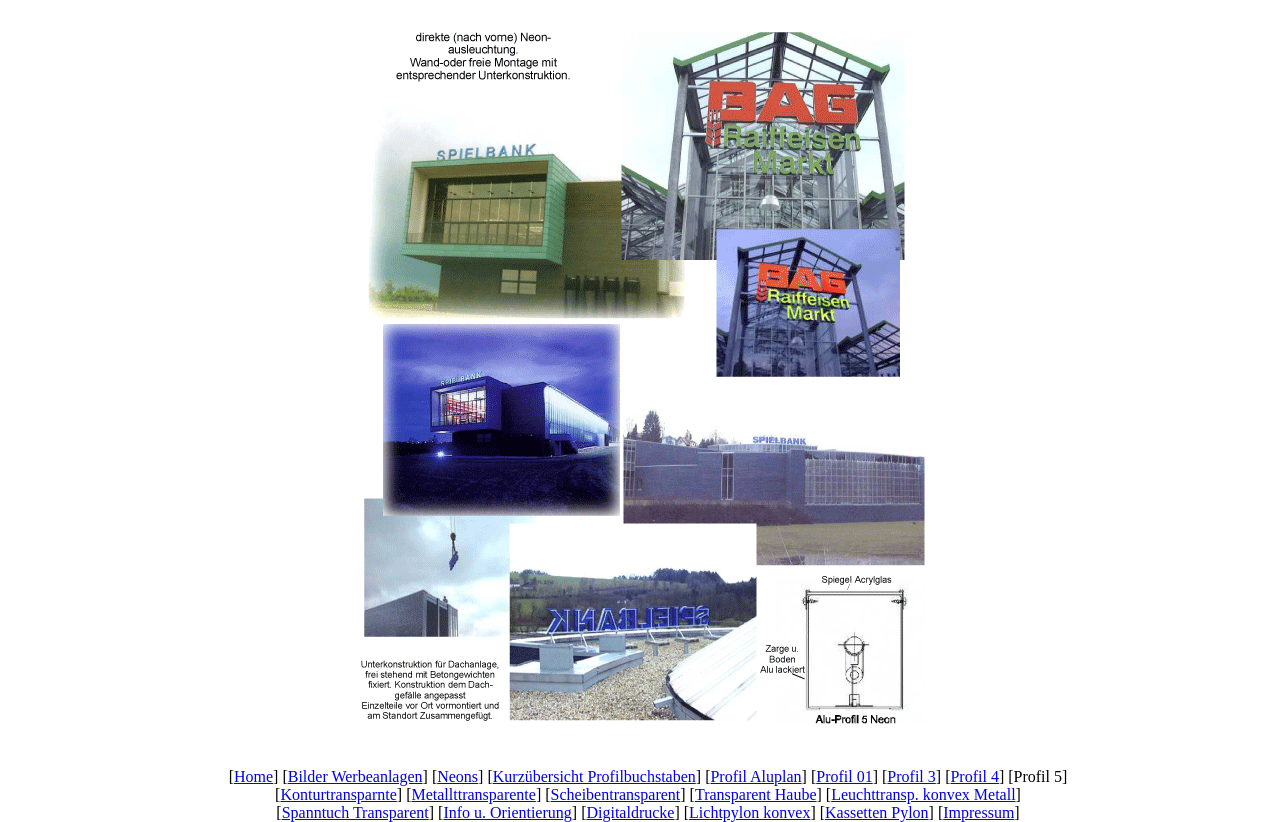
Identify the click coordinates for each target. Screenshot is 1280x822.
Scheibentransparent (616, 794)
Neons (457, 776)
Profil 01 (844, 776)
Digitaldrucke (630, 812)
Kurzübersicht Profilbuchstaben (594, 776)
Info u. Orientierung (507, 812)
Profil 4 (974, 776)
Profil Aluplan (755, 776)
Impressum (978, 812)
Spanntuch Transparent (355, 812)
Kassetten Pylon (877, 812)
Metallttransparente (473, 794)
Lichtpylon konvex (749, 812)
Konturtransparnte (338, 794)
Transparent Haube (756, 794)
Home (253, 776)
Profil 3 (911, 776)
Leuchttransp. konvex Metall (923, 794)
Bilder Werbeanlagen (355, 776)
